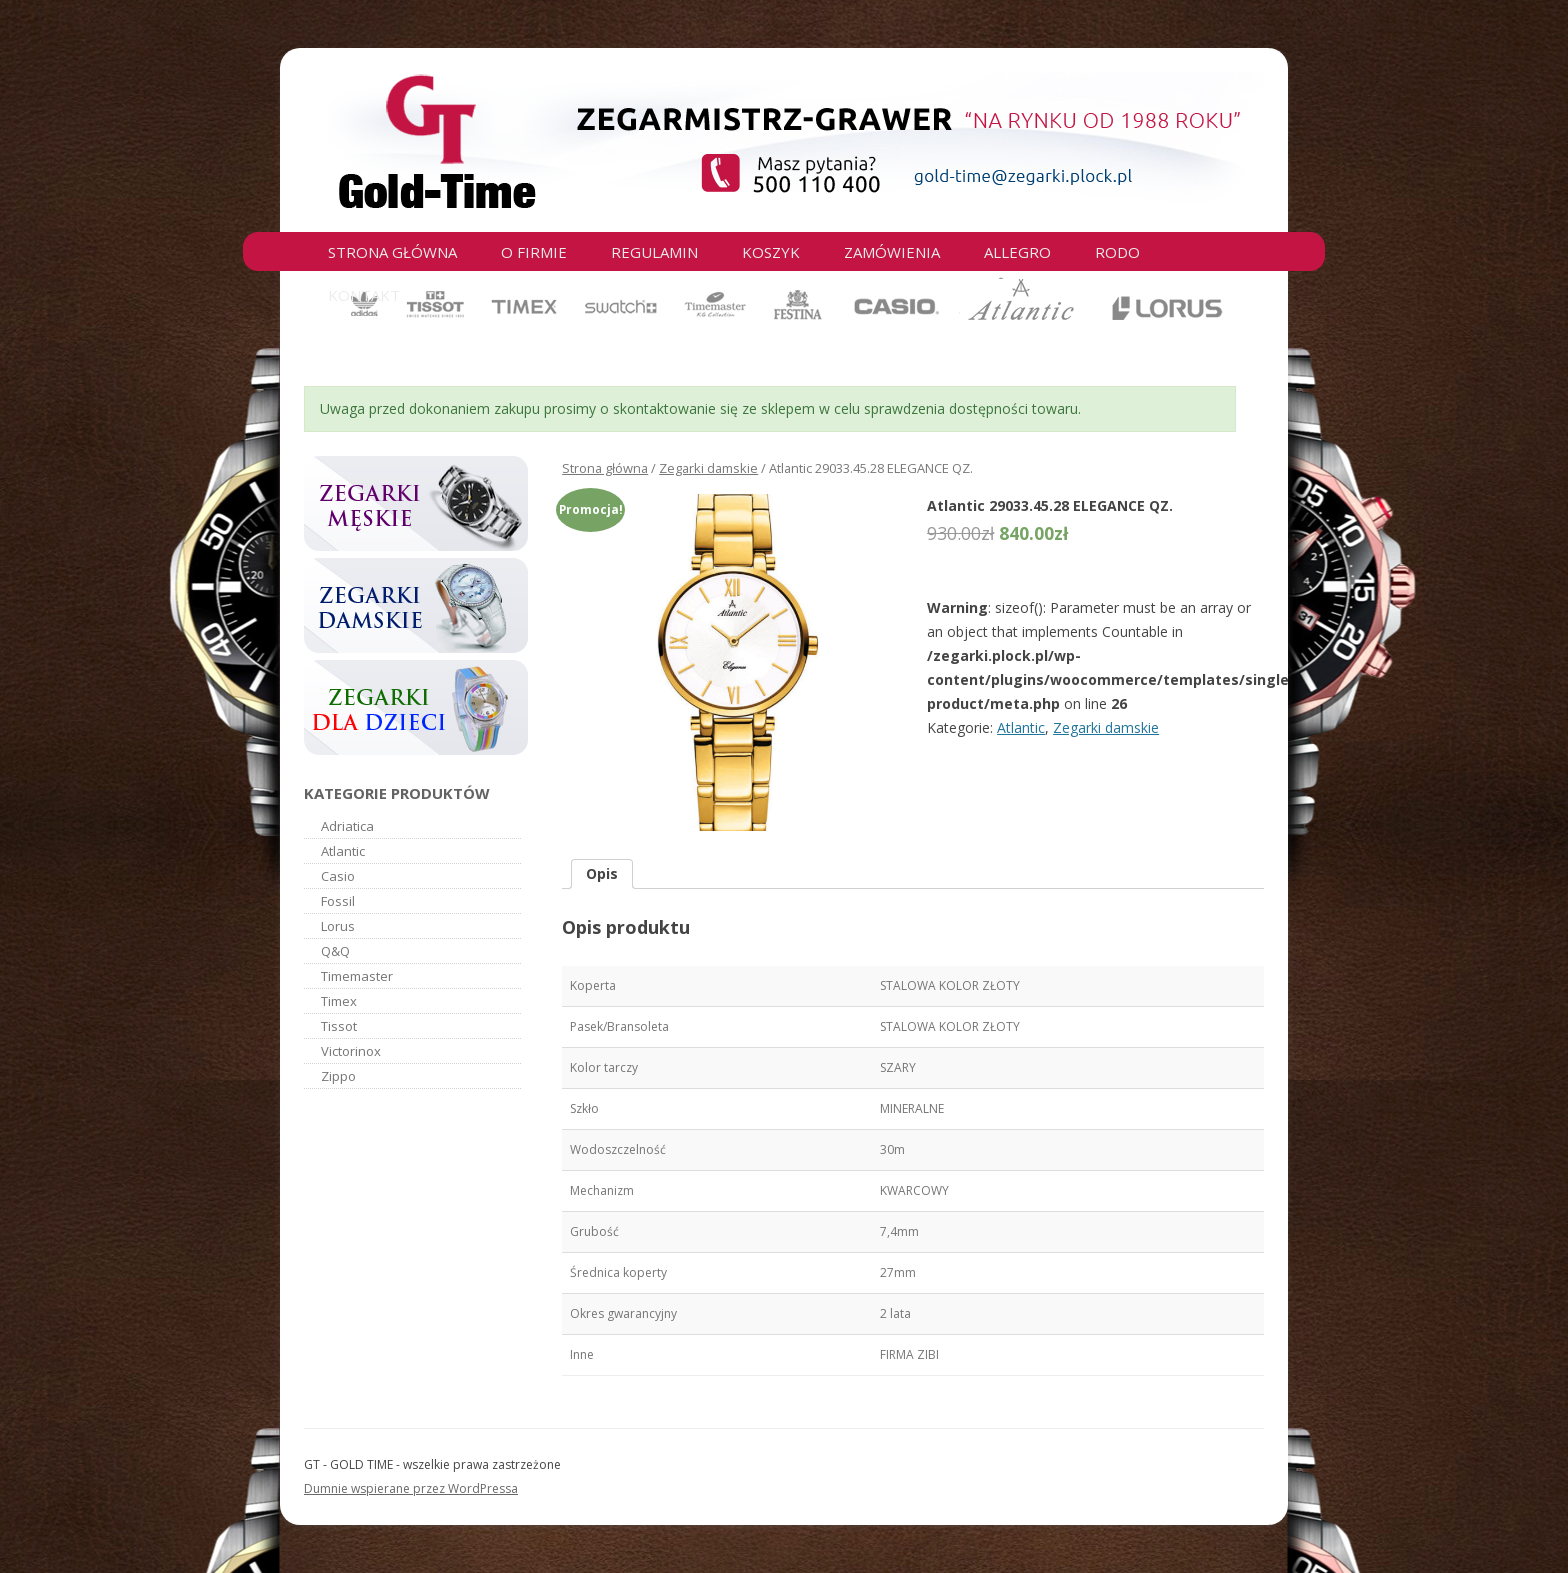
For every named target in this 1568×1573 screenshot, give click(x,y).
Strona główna (392, 252)
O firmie (534, 252)
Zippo (338, 1076)
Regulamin (654, 252)
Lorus (338, 926)
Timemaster (357, 976)
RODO (1117, 252)
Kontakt (364, 295)
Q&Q (335, 951)
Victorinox (351, 1051)
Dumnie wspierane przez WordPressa (411, 1488)
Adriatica (347, 826)
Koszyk (771, 252)
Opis (602, 873)
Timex (339, 1001)
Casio (338, 876)
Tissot (339, 1026)
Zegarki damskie (708, 468)
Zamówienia (892, 252)
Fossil (338, 901)
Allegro (1017, 252)
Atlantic (1021, 727)
